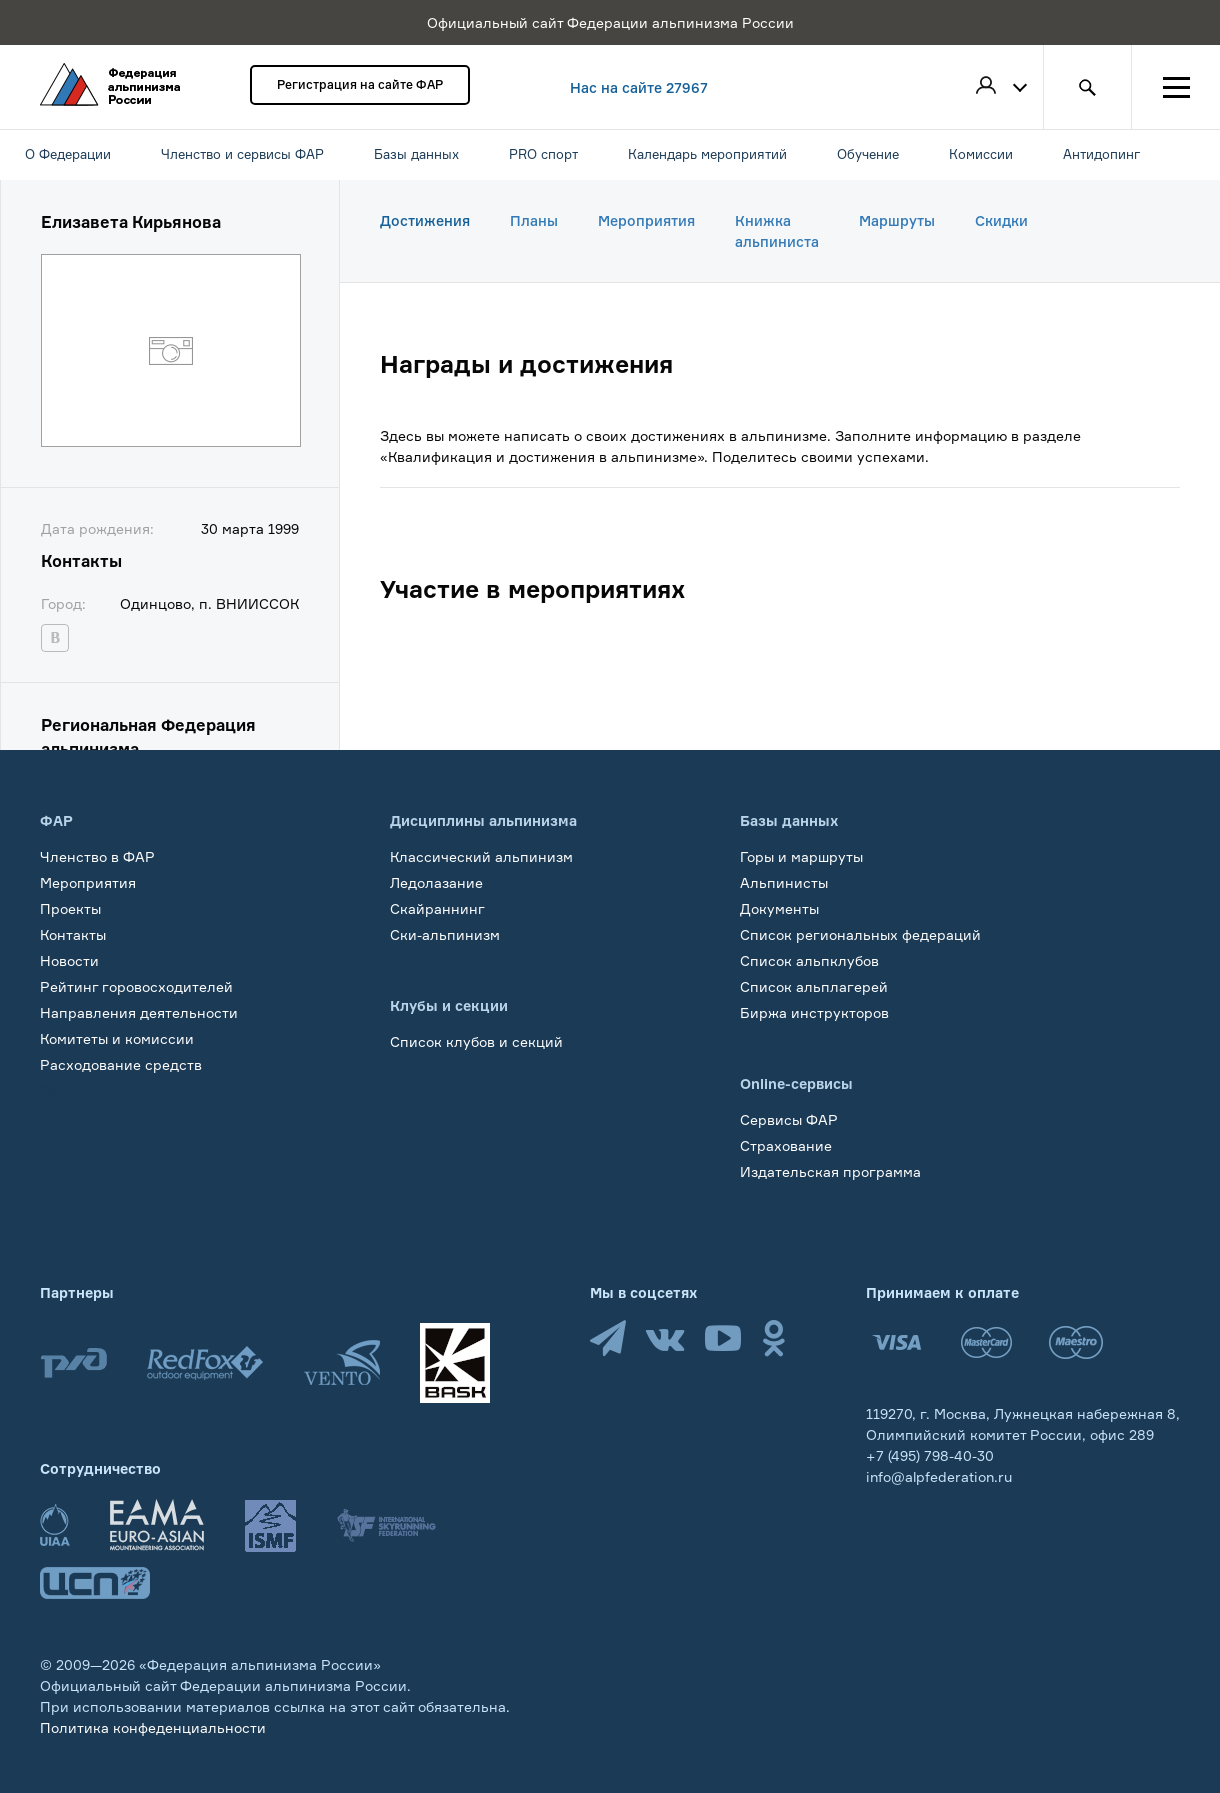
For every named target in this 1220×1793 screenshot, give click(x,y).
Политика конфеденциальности (153, 1727)
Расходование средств (121, 1064)
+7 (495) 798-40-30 (930, 1455)
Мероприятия (646, 220)
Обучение (74, 1090)
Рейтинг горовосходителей (136, 986)
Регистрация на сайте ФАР (360, 84)
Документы (779, 908)
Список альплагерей (814, 986)
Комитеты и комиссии (117, 1038)
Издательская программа (830, 1171)
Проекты (70, 908)
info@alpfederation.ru (939, 1476)
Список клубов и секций (476, 1041)
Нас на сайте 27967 (639, 87)
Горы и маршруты (801, 856)
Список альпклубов (809, 960)
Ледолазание (436, 882)
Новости (69, 960)
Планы (534, 220)
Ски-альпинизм (445, 934)
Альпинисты (784, 882)
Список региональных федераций (860, 934)
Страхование (786, 1145)
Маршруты (897, 220)
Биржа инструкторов (814, 1012)
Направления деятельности (139, 1012)
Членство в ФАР (97, 856)
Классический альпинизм (481, 856)
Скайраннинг (437, 908)
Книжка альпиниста (777, 231)
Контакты (73, 934)
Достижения (425, 220)
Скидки (1001, 220)
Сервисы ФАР (789, 1119)
